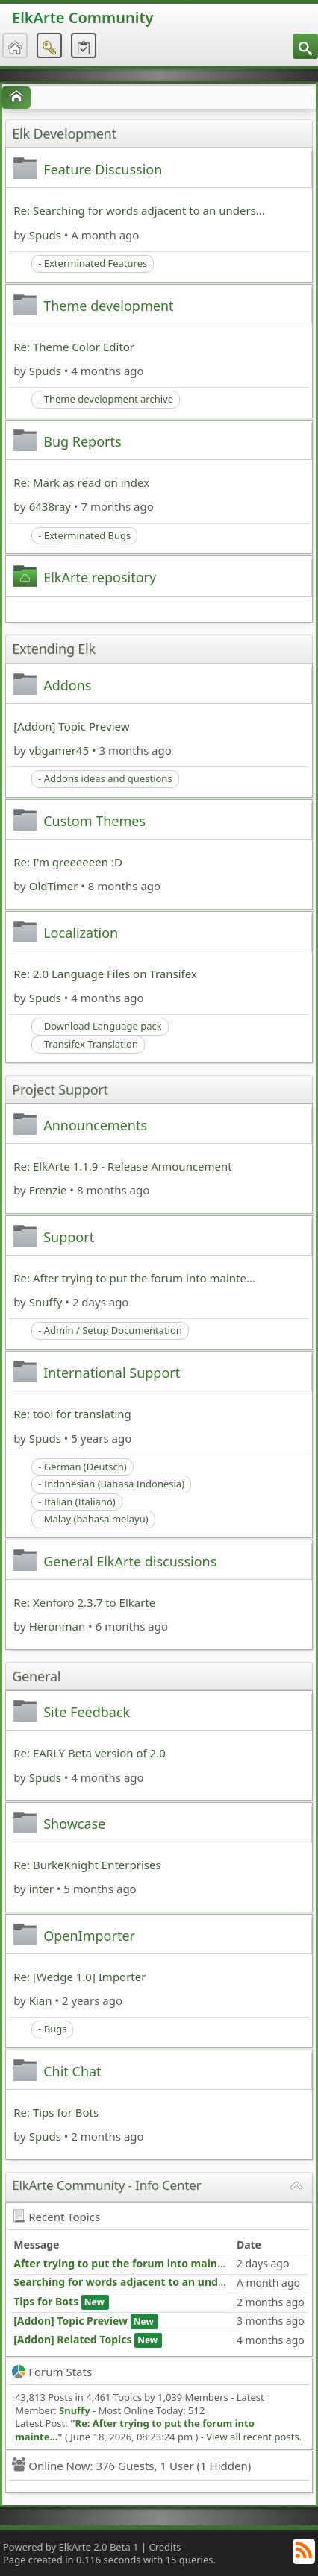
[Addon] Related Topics (72, 2339)
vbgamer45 (59, 750)
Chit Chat (72, 2071)
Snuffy (46, 1301)
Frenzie (48, 1189)
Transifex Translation (91, 1044)
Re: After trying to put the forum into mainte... (134, 1277)
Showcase (74, 1824)
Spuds (45, 234)
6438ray (50, 506)
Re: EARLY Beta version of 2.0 (89, 1752)
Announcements (95, 1125)
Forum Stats (52, 2371)
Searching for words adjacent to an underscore (135, 2282)
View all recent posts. (254, 2436)
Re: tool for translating (72, 1413)
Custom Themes (94, 821)
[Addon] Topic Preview (71, 726)
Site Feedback (86, 1712)
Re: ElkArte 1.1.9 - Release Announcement (122, 1166)
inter (41, 1888)
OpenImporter (89, 1935)
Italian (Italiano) (80, 1501)
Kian (40, 2000)
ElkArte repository (99, 577)
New (94, 2302)
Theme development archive (108, 399)
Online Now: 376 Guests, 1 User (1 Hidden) (131, 2465)
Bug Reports (82, 441)
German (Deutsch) (85, 1466)
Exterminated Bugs (87, 535)
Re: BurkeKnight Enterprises (86, 1864)
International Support (111, 1373)
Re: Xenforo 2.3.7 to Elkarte (84, 1602)
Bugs (55, 2028)
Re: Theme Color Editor (73, 346)
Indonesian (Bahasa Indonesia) (114, 1483)
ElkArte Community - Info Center (106, 2185)
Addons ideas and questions (108, 778)
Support (68, 1237)
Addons (67, 685)
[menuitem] (305, 46)
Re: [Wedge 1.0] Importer (79, 1976)
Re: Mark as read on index (81, 482)
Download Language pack (103, 1026)
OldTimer (53, 885)
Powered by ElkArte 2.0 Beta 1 (71, 2547)
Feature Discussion (102, 169)
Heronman (57, 1626)
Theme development (108, 306)
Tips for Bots (45, 2301)
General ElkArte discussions (129, 1561)
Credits (165, 2547)
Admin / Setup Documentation (113, 1330)
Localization (80, 933)
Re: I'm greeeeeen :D (67, 861)
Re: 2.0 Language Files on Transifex (105, 973)
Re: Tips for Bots (56, 2112)
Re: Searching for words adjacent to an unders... (139, 210)
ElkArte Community (82, 17)
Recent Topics (56, 2216)
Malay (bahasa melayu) (96, 1518)
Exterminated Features (96, 263)
